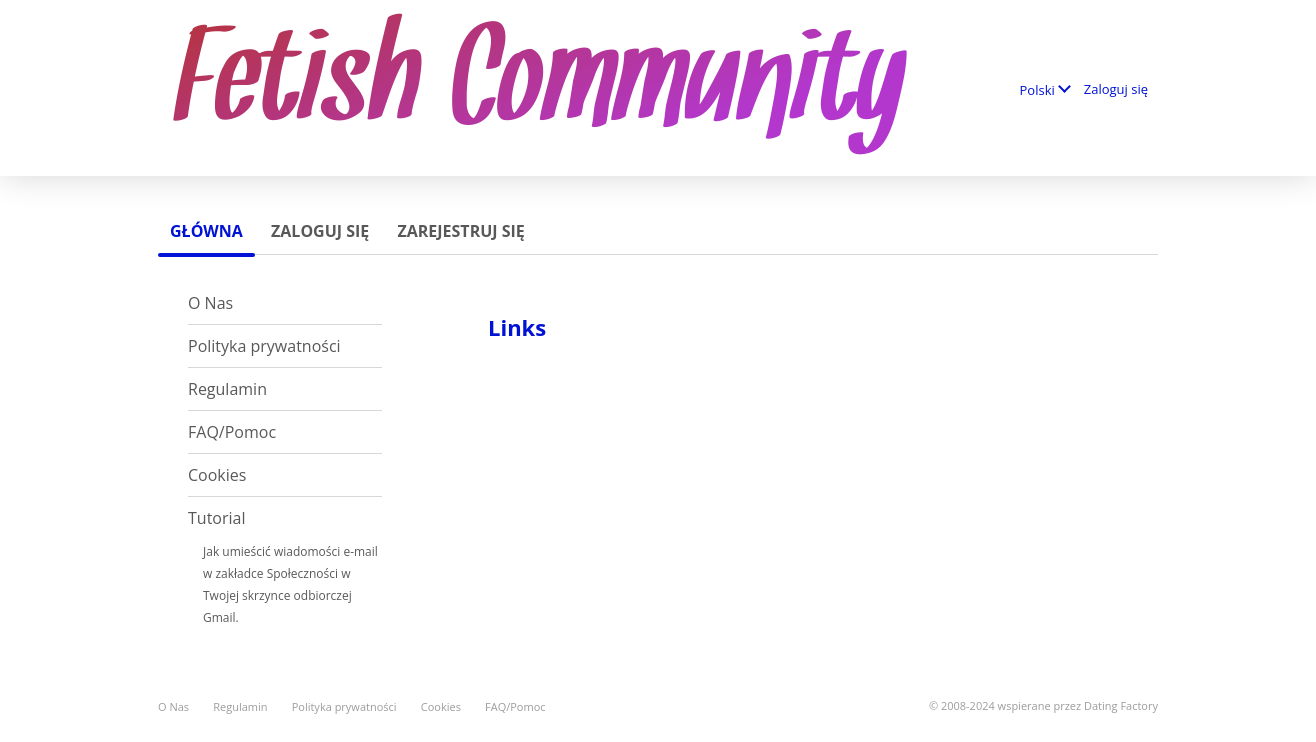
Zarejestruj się (460, 231)
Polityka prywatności (264, 346)
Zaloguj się (1116, 89)
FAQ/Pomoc (232, 432)
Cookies (217, 475)
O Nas (210, 303)
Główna (206, 231)
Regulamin (227, 389)
